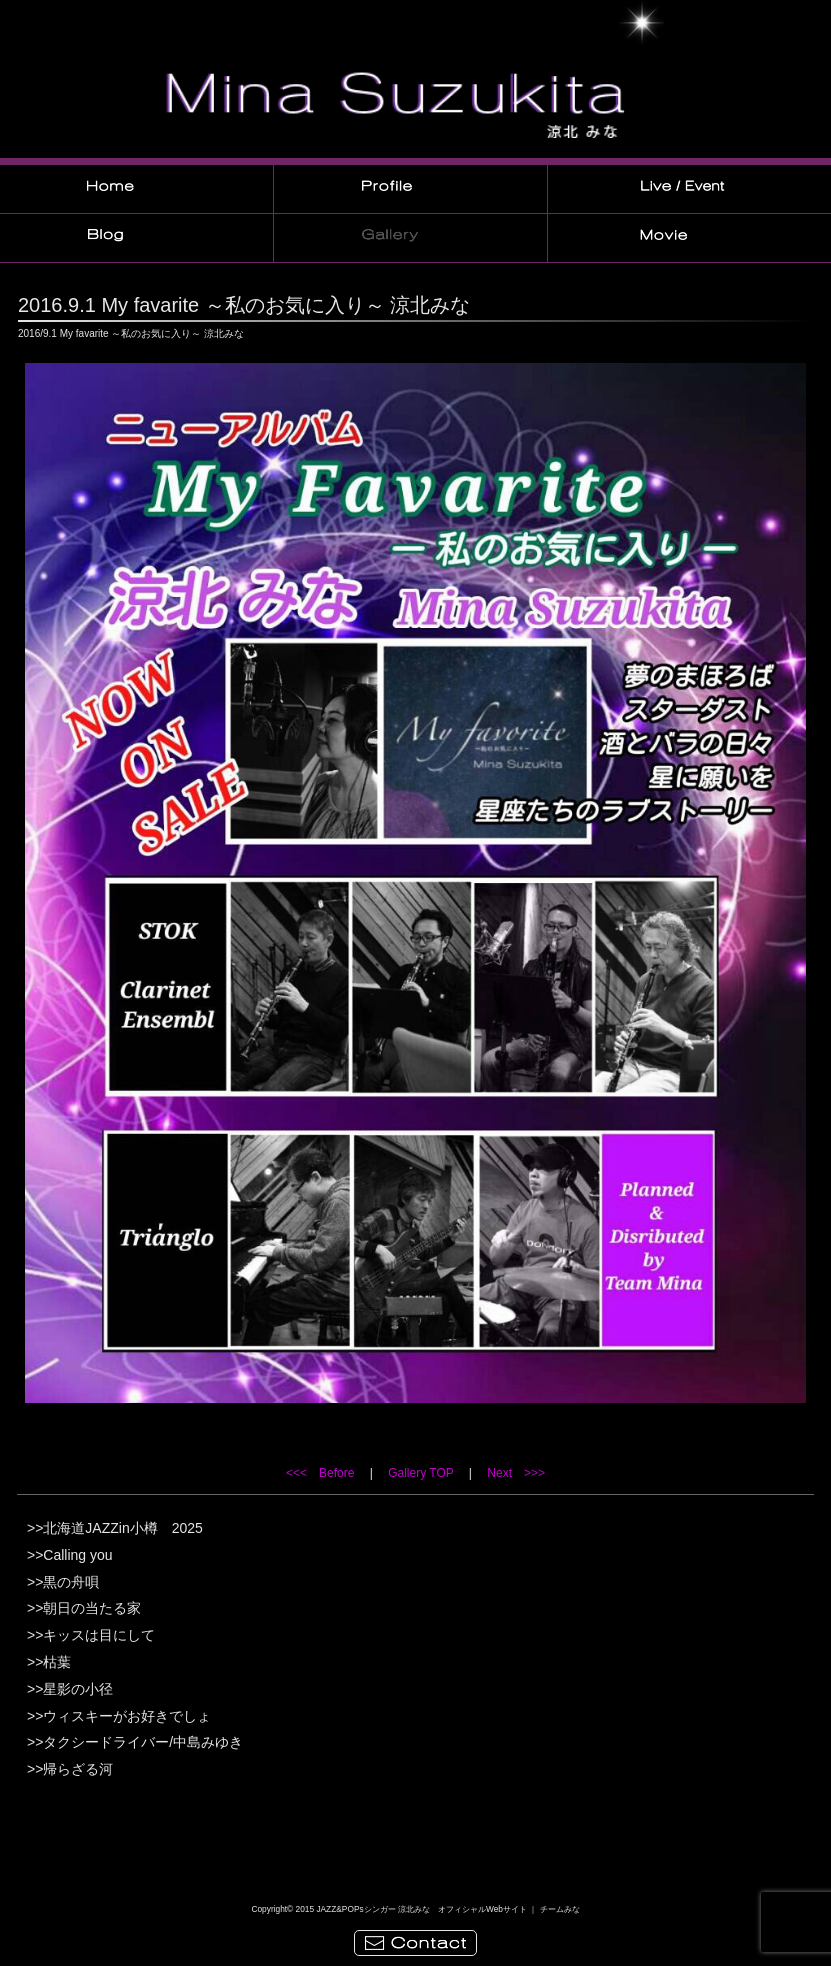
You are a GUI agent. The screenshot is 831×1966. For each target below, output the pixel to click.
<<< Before (320, 1473)
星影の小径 (78, 1689)
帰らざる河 (78, 1769)
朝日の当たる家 (92, 1608)
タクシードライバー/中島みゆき (143, 1742)
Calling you (77, 1555)
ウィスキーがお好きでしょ (127, 1716)
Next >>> (516, 1473)
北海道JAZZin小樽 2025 (122, 1528)
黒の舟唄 (71, 1582)
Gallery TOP (420, 1473)
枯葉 (57, 1662)
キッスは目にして (99, 1635)
